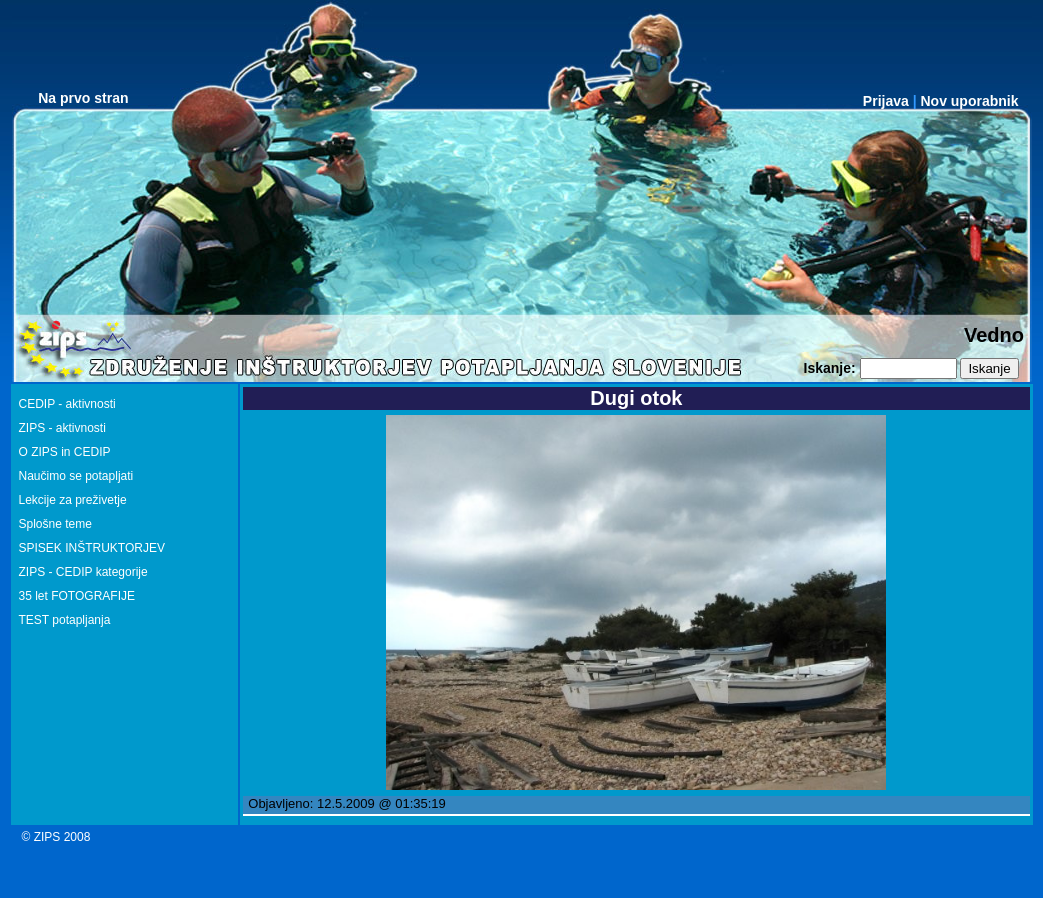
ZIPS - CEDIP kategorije (83, 572)
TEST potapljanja (65, 620)
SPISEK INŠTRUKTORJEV (92, 548)
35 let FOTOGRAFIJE (77, 596)
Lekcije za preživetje (73, 500)
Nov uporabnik (969, 101)
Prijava (886, 101)
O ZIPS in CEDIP (65, 452)
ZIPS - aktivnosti (62, 428)
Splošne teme (55, 524)
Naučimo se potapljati (76, 476)
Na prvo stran (83, 98)
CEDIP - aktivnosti (67, 404)
